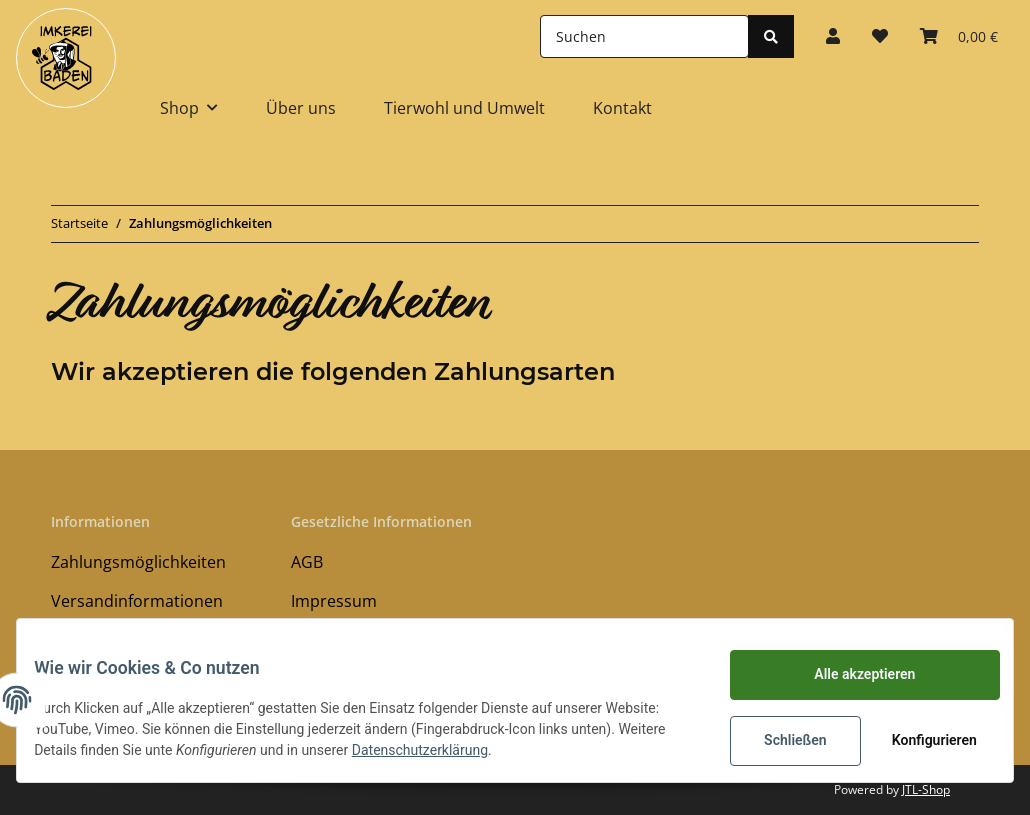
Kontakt (622, 108)
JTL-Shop (926, 789)
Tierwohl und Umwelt (464, 108)
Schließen (780, 740)
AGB (307, 562)
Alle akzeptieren (849, 674)
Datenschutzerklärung (485, 750)
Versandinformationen (137, 601)
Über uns (301, 108)
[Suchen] (644, 36)
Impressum (334, 601)
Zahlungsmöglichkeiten (138, 562)
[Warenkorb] (959, 36)
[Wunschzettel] (880, 36)
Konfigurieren (921, 740)
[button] (833, 36)
